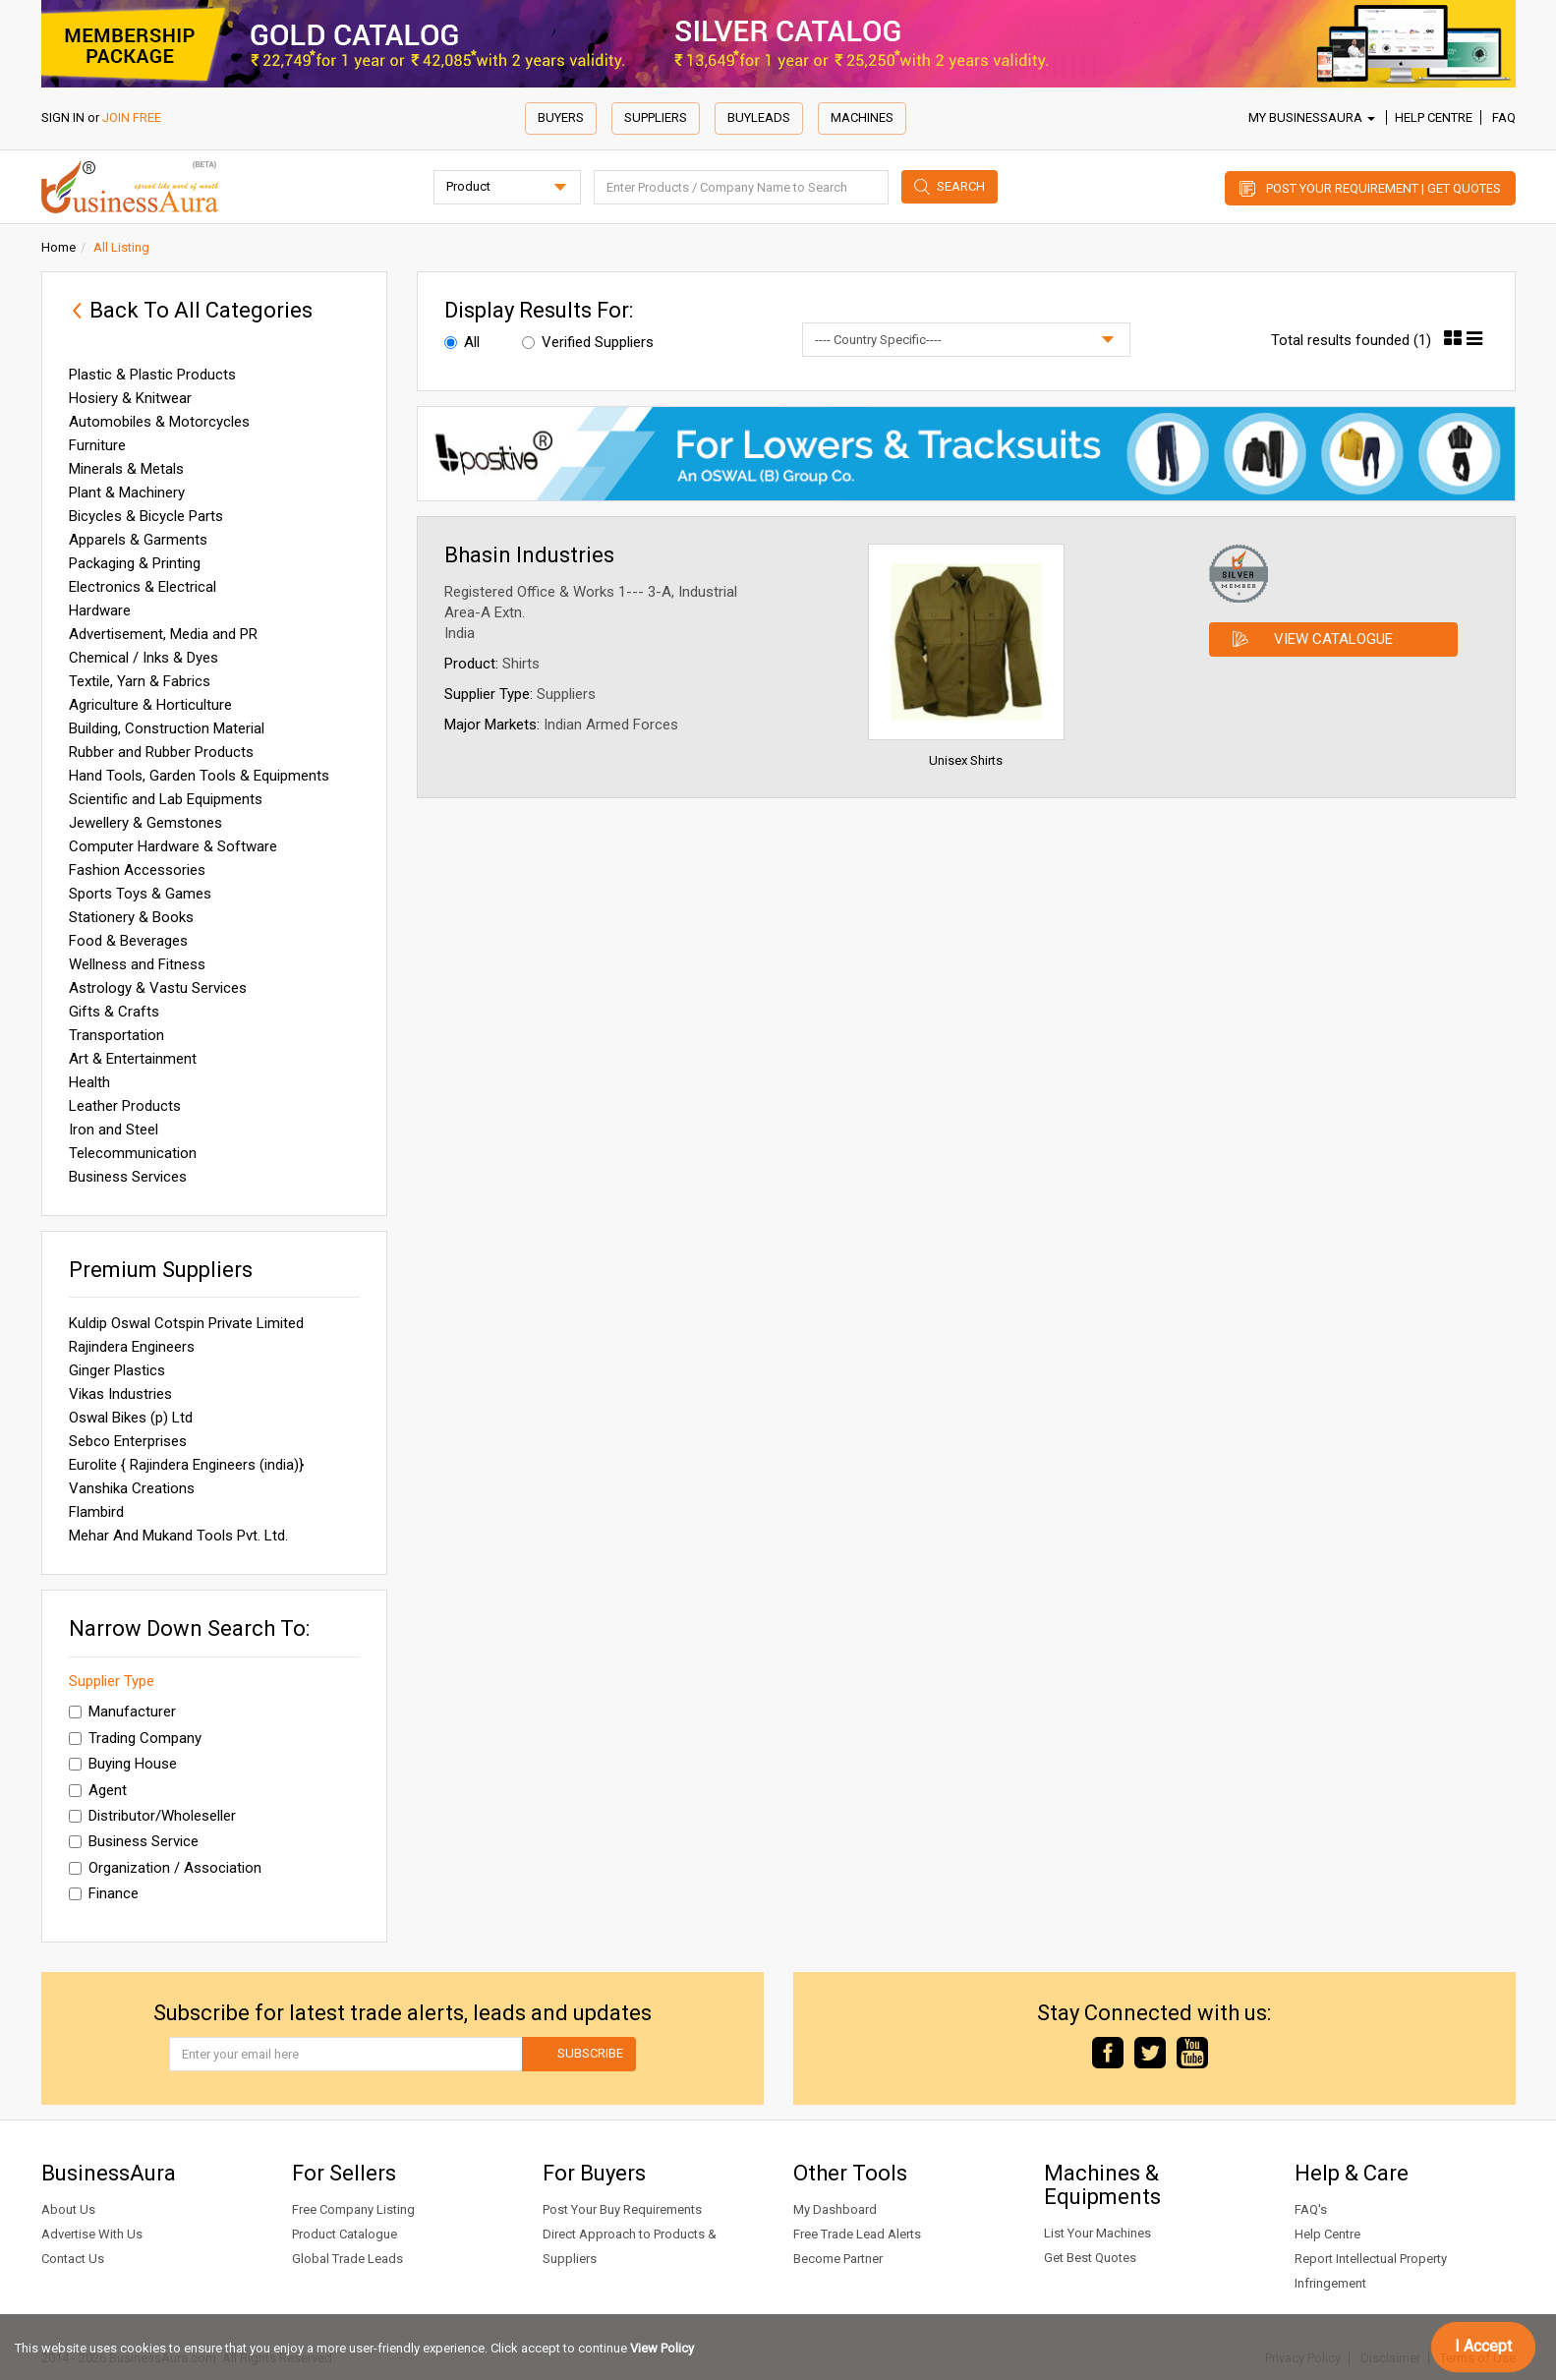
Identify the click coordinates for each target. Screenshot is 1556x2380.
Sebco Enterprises (128, 1441)
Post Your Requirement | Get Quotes (1383, 188)
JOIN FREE (131, 117)
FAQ (1504, 117)
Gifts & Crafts (114, 1011)
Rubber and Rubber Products (161, 752)
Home (58, 247)
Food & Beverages (128, 941)
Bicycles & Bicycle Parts (146, 516)
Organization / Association (165, 1868)
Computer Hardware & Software (173, 846)
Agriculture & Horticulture (150, 705)
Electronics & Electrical (142, 587)
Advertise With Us (92, 2234)
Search (961, 186)
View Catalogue (1333, 639)
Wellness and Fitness (137, 964)
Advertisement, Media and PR (163, 634)
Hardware (100, 610)
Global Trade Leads (347, 2258)
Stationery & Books (131, 917)
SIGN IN (63, 117)
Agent (98, 1790)
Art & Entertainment (133, 1059)
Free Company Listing (353, 2209)
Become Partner (838, 2258)
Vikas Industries (120, 1394)
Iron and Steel (113, 1129)
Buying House (123, 1763)
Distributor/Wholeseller (152, 1816)
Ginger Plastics (117, 1370)
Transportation (116, 1035)
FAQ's (1311, 2209)
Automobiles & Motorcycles (159, 422)
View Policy (662, 2348)
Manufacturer (122, 1711)
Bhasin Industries (529, 555)
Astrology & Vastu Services (158, 988)
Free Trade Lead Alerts (857, 2234)
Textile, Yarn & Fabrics (139, 681)
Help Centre (1433, 117)
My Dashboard (835, 2209)
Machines (862, 117)
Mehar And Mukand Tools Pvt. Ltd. (178, 1535)
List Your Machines (1097, 2233)
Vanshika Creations (132, 1488)
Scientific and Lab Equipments (165, 799)
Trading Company (135, 1738)
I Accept (1483, 2346)
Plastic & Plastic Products (152, 374)
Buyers (561, 117)
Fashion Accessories (137, 870)
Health (89, 1082)
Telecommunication (133, 1153)
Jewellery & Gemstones (145, 823)
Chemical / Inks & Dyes (143, 658)
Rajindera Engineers (132, 1347)
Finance (104, 1893)
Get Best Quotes (1090, 2257)
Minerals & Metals (126, 469)
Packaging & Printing (135, 563)
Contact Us (72, 2258)
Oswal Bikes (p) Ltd (131, 1417)
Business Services (128, 1177)
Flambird (96, 1512)
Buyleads (758, 117)
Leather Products (125, 1106)
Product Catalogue (344, 2234)
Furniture (97, 445)
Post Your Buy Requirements (622, 2209)
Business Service (134, 1841)
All (462, 342)
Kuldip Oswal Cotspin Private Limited (186, 1323)
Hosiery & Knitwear (130, 398)
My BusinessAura (1311, 117)
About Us (68, 2209)
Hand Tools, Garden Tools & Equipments (199, 775)
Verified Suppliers (588, 342)
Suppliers (655, 117)
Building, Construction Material (166, 728)
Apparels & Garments (138, 540)
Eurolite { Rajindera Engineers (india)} (186, 1465)
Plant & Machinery (127, 492)
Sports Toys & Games (140, 893)
